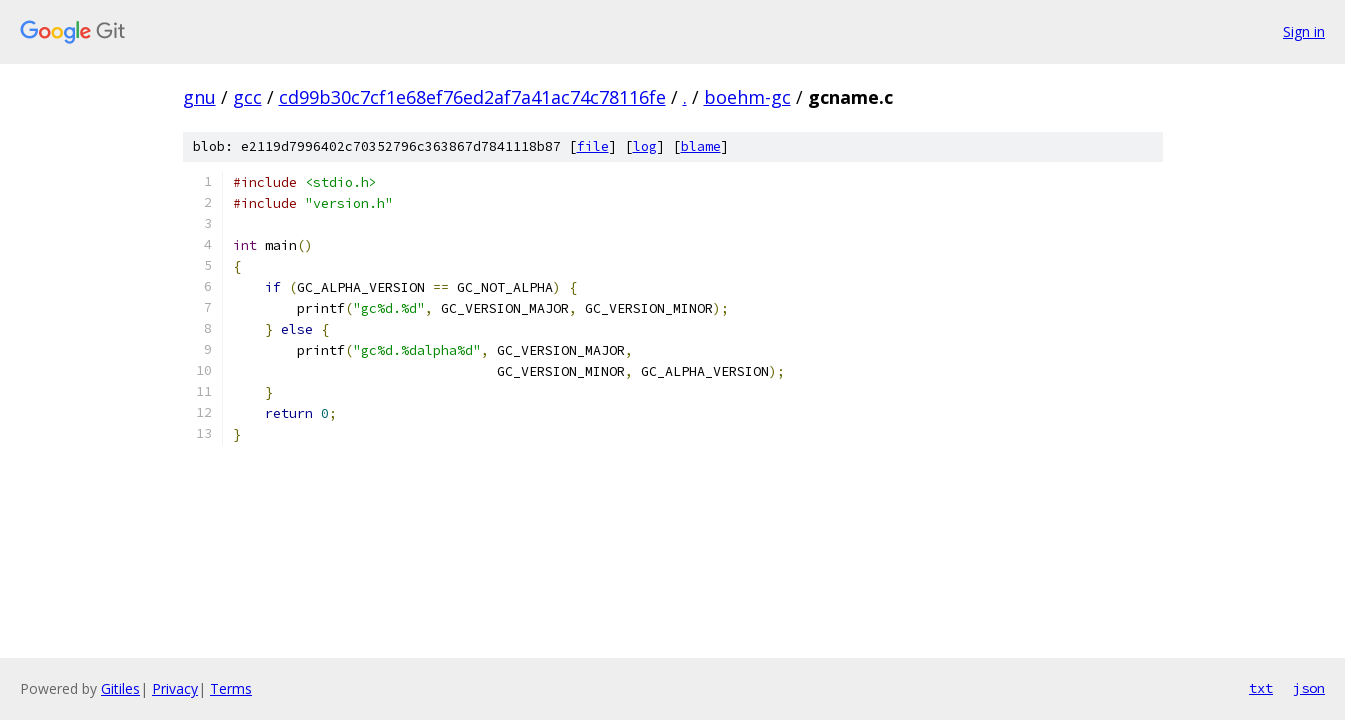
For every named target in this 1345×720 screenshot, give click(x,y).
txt (1261, 688)
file (593, 146)
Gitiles (120, 688)
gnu (199, 97)
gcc (247, 97)
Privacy (175, 688)
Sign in (1304, 31)
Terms (231, 688)
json (1309, 688)
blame (701, 146)
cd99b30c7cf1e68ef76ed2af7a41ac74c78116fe (472, 97)
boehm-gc (747, 97)
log (645, 146)
